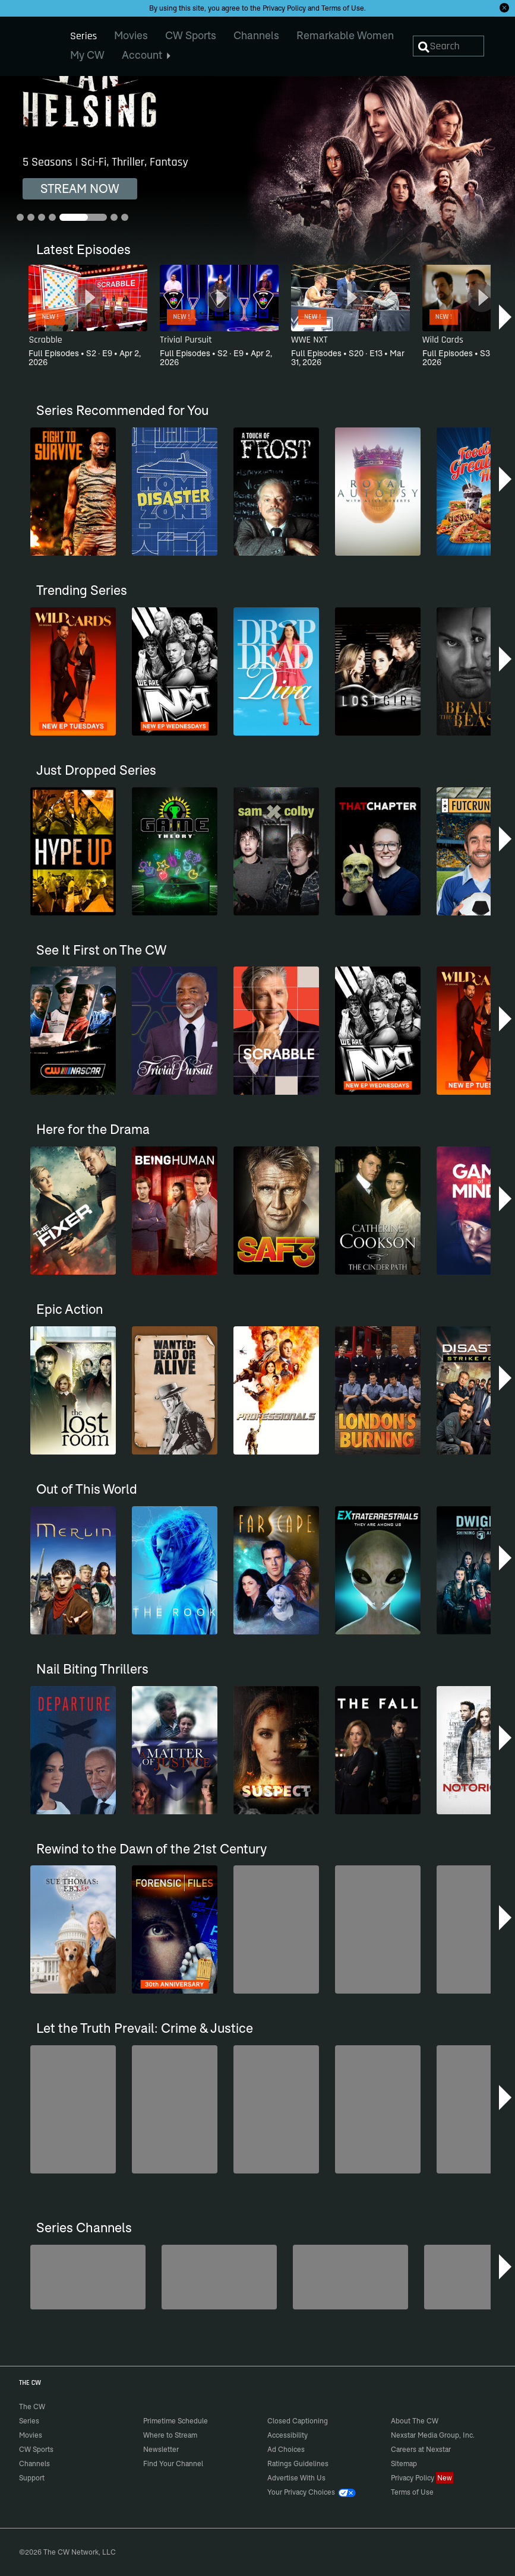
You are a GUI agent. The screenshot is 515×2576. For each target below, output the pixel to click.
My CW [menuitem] (87, 55)
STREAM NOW (79, 188)
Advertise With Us (296, 2477)
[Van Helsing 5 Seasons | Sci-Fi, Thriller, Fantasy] (257, 179)
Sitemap (404, 2463)
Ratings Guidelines (297, 2463)
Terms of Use (342, 8)
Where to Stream (170, 2435)
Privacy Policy (284, 8)
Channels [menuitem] (256, 35)
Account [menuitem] (146, 55)
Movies (30, 2435)
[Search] (449, 46)
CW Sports (36, 2449)
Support (32, 2477)
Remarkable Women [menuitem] (345, 35)
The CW (24, 42)
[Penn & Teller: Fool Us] (219, 2277)
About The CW (414, 2420)
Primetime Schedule (175, 2420)
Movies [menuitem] (131, 35)
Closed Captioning (297, 2420)
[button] (506, 317)
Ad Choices (286, 2449)
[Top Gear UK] (88, 2277)
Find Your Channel (173, 2463)
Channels (34, 2463)
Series (29, 2420)
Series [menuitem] (83, 36)
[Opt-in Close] (504, 7)
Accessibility (287, 2435)
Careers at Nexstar (421, 2449)
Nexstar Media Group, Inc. (433, 2435)
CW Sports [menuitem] (190, 35)
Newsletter (161, 2449)
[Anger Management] (350, 2277)
